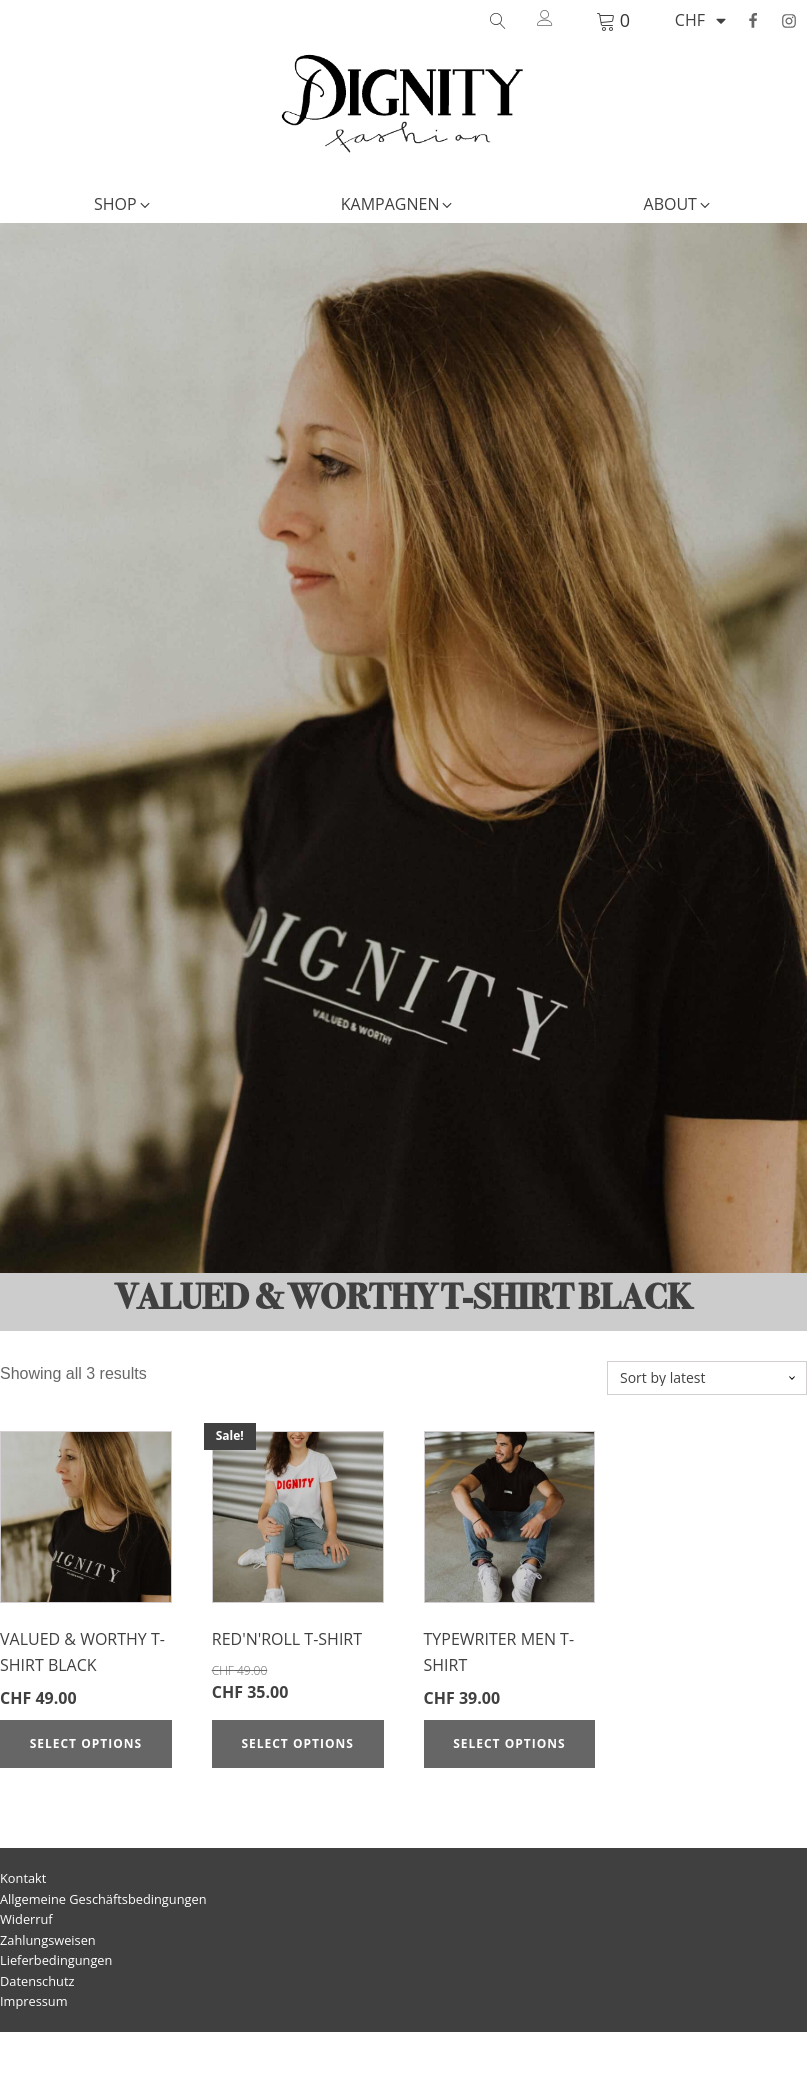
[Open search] (498, 21)
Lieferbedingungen (56, 1960)
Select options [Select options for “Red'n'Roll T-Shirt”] (297, 1743)
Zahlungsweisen (48, 1940)
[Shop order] (707, 1378)
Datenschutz (37, 1981)
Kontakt (23, 1878)
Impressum (34, 2001)
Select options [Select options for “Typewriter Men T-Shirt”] (509, 1743)
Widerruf (26, 1919)
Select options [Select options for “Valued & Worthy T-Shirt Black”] (86, 1743)
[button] (123, 205)
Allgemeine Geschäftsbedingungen (103, 1899)
